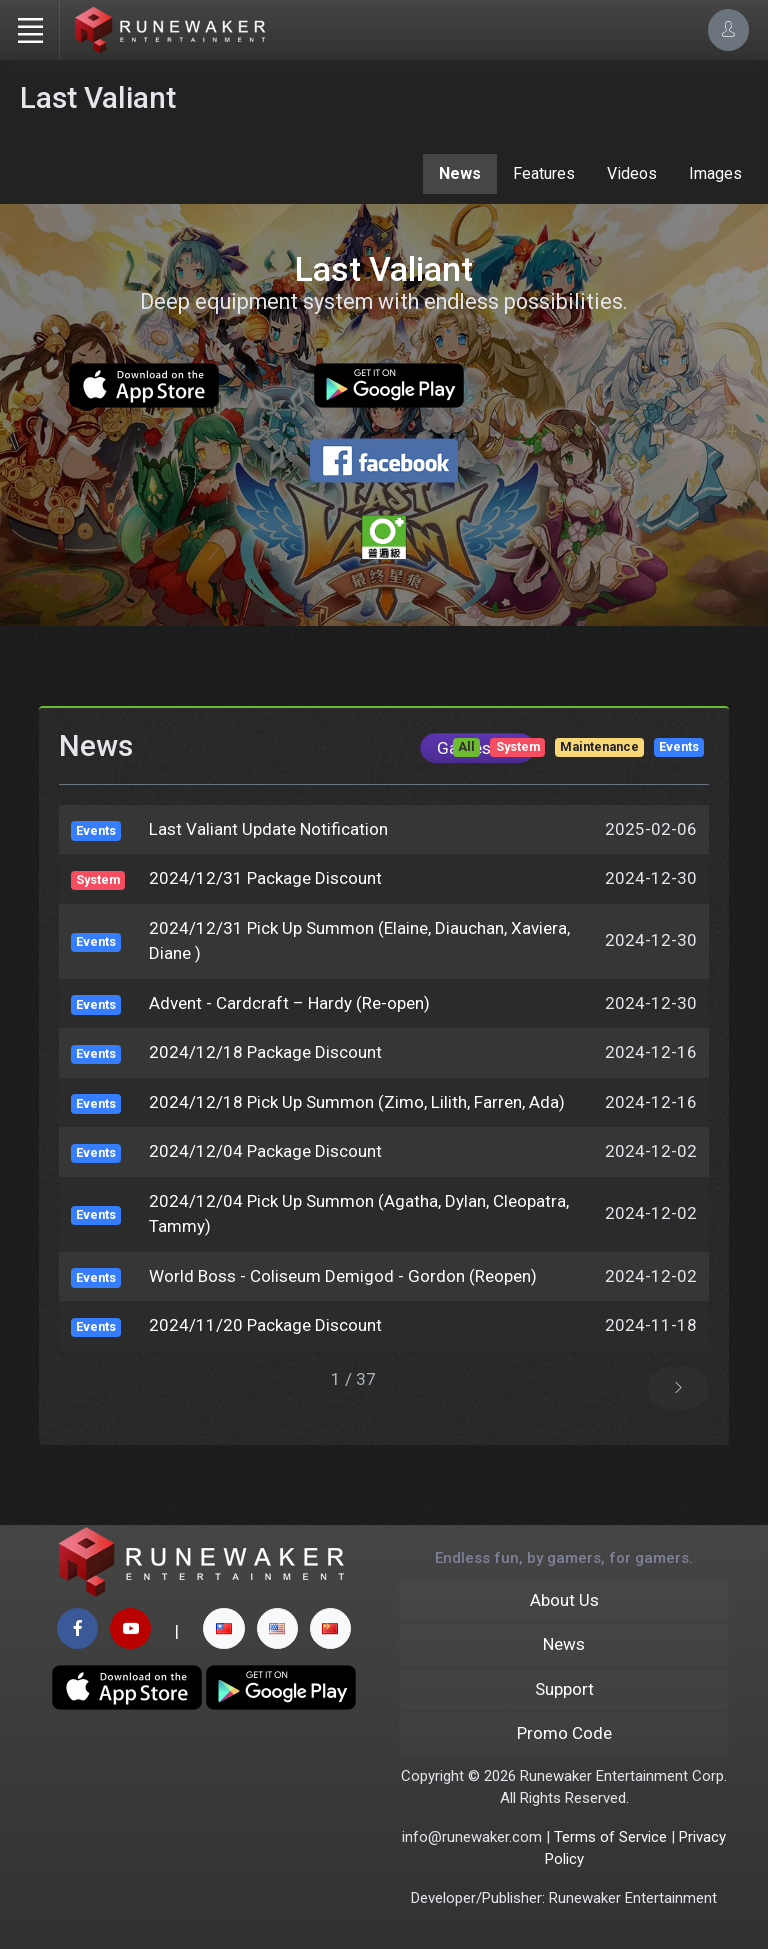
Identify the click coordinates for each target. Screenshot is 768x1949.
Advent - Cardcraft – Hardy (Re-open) (289, 1003)
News (460, 173)
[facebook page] (77, 1628)
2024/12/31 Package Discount (265, 878)
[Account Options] (728, 29)
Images (715, 173)
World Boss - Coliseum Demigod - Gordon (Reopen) (343, 1276)
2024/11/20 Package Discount (265, 1325)
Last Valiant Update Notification (268, 829)
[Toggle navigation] (30, 30)
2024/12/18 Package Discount (265, 1052)
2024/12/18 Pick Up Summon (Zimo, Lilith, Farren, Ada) (357, 1102)
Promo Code (564, 1733)
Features (544, 173)
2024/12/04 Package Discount (265, 1151)
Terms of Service (610, 1837)
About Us (564, 1600)
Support (564, 1689)
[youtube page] (130, 1628)
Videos (632, 173)
